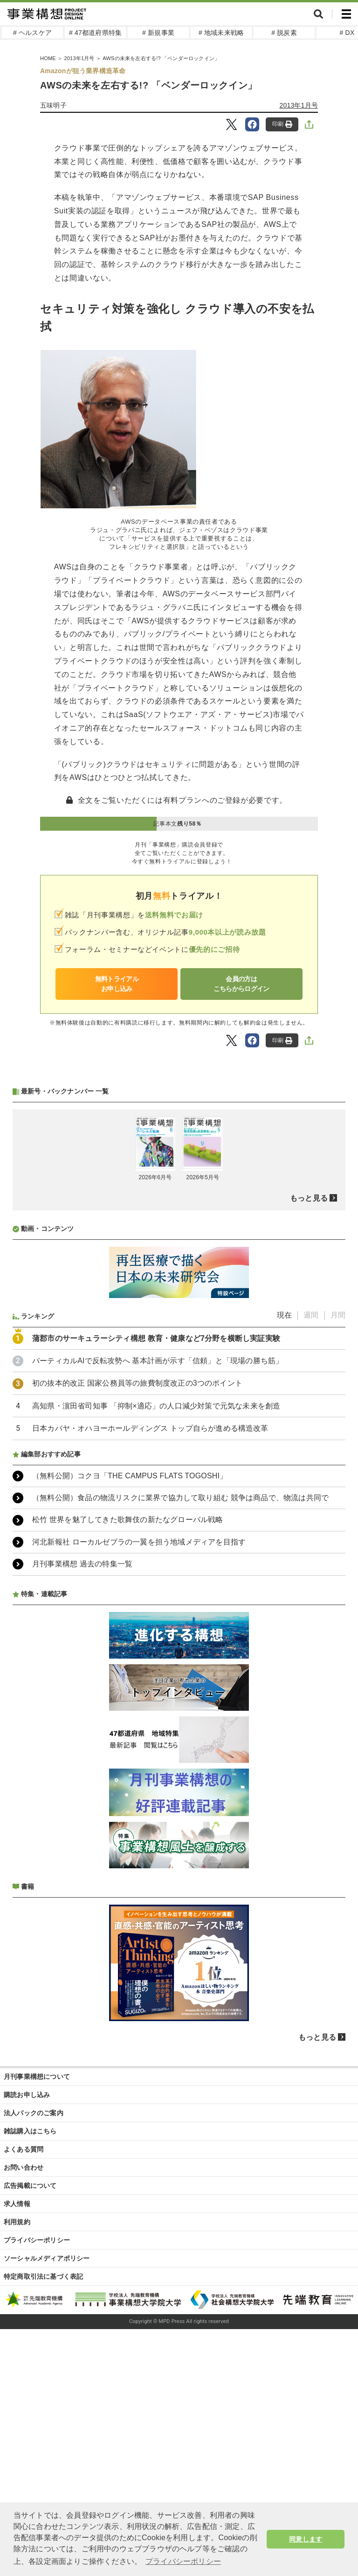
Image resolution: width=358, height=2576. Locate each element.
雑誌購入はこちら (30, 2378)
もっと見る (309, 1445)
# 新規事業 (158, 32)
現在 (284, 1562)
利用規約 (17, 2469)
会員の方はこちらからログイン (241, 983)
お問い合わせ (23, 2414)
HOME (48, 58)
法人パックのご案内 (33, 2360)
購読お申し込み (27, 2341)
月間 (337, 1562)
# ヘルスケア (32, 32)
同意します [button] (305, 2539)
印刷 (282, 124)
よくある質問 (23, 2396)
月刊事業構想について (37, 2323)
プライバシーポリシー (37, 2487)
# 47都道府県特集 (95, 32)
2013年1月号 (79, 58)
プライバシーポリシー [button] (183, 2561)
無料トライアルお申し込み (116, 983)
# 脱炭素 (284, 32)
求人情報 (17, 2450)
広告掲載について (30, 2432)
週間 (310, 1562)
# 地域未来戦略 (221, 32)
